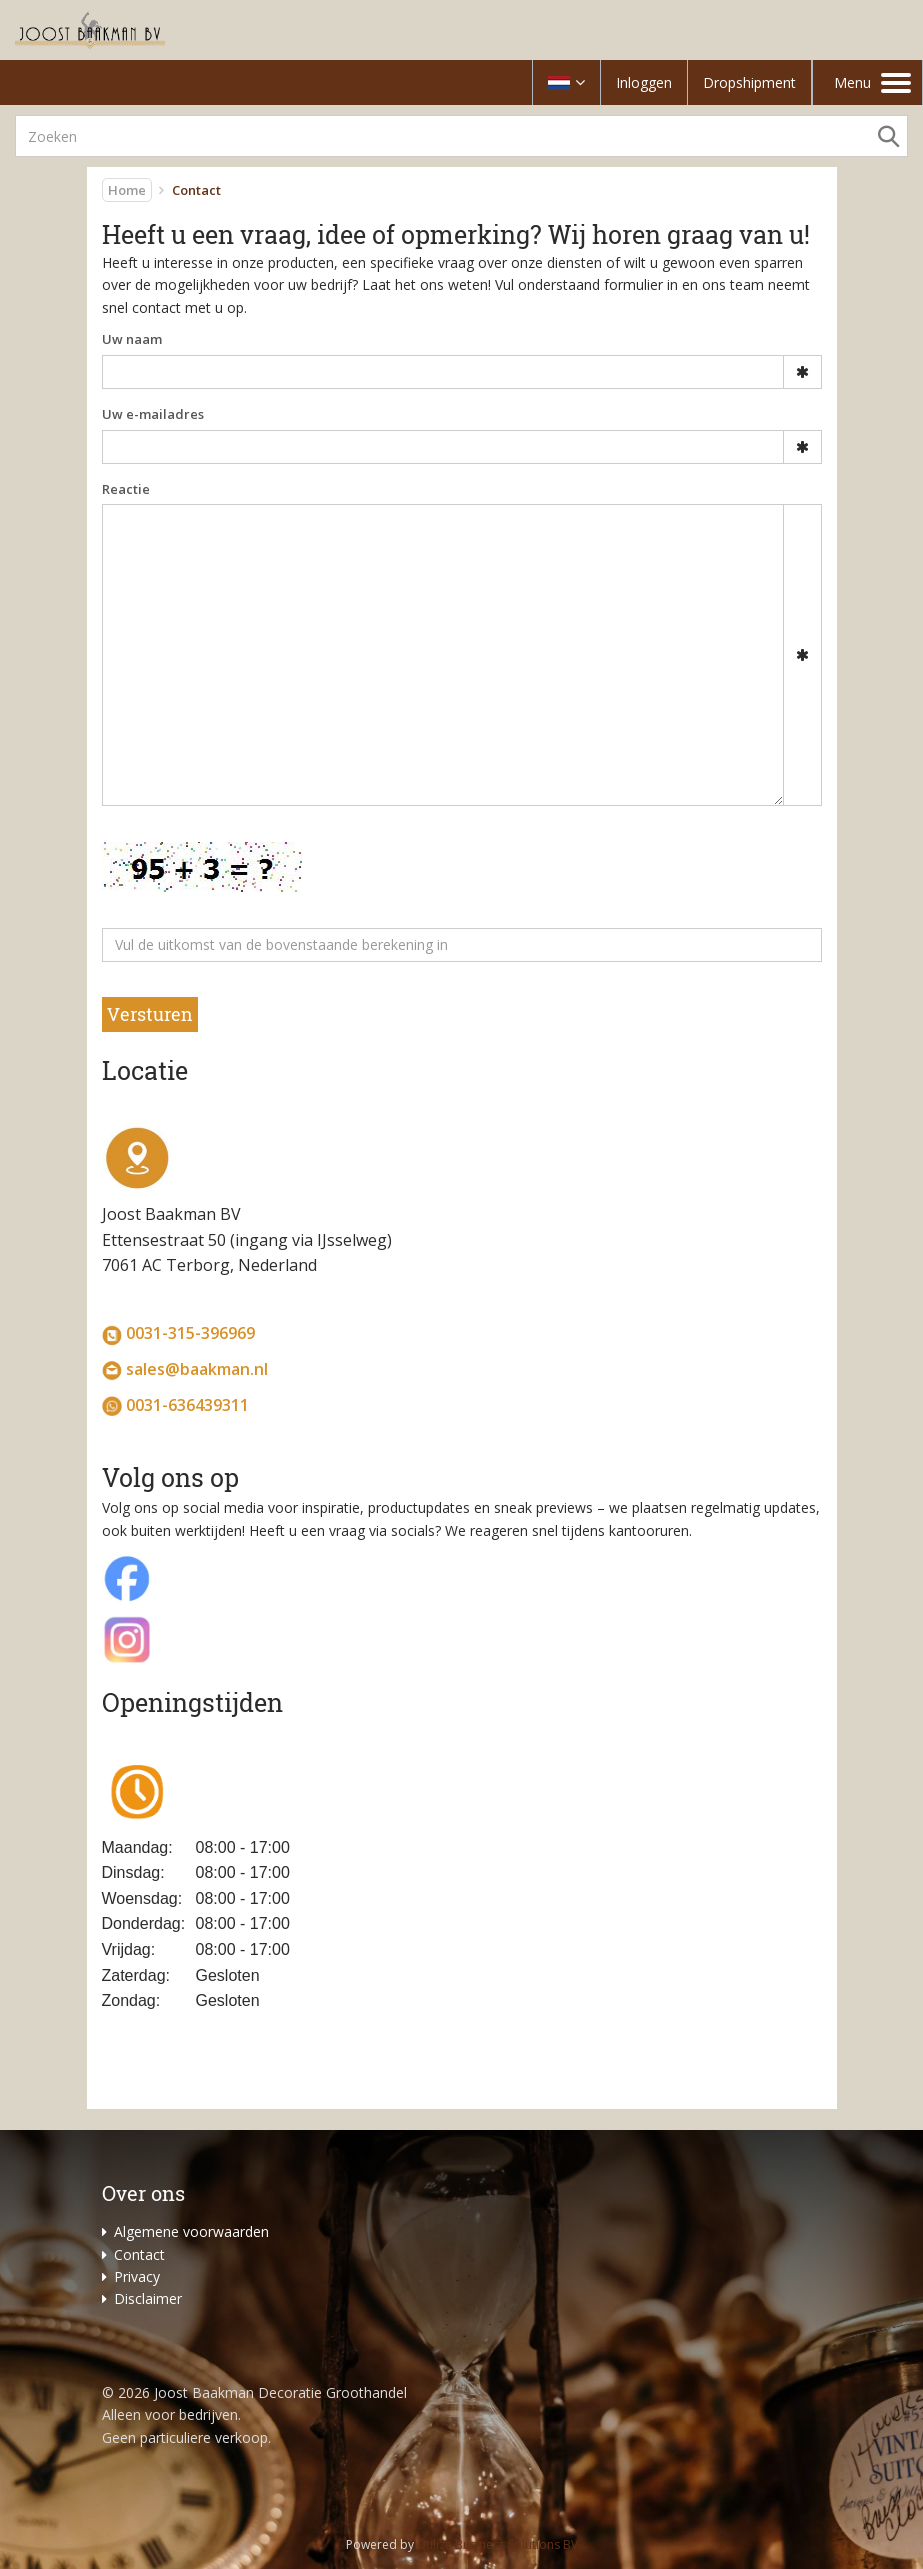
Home (127, 190)
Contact (139, 2254)
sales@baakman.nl (197, 1369)
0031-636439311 (187, 1405)
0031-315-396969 (190, 1333)
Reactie (126, 489)
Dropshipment (749, 82)
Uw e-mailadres (153, 414)
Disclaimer (148, 2298)
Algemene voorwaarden (191, 2231)
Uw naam (132, 339)
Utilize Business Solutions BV (497, 2544)
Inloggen (644, 82)
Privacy (137, 2276)
